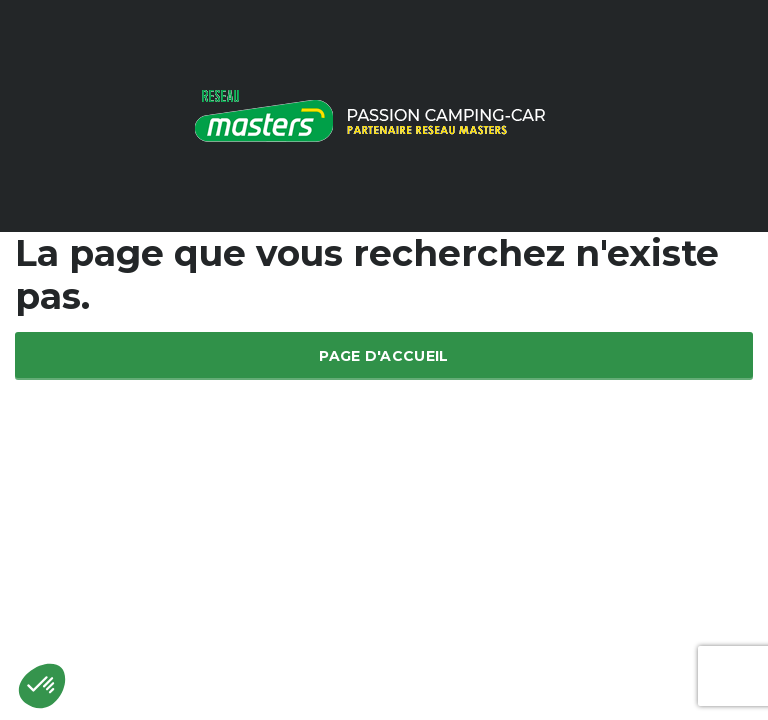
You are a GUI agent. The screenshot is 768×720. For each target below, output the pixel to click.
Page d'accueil (383, 356)
